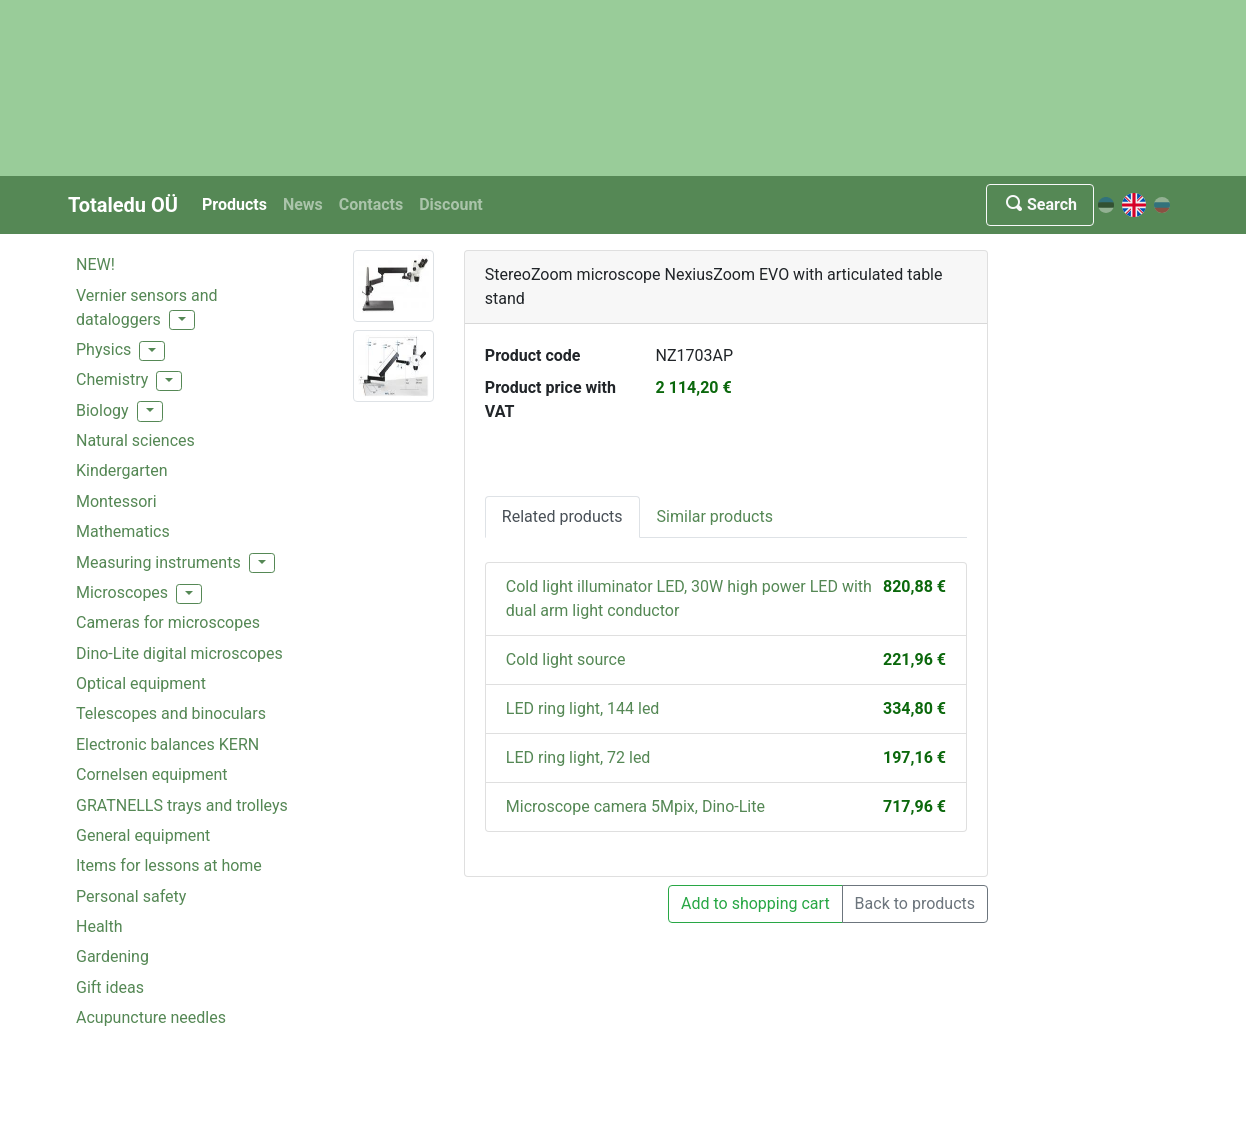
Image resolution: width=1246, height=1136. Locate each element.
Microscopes (122, 592)
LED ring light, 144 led (583, 708)
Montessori (116, 501)
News (303, 204)
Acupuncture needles (151, 1017)
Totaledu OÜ (123, 205)
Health (99, 926)
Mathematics (123, 531)
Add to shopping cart (755, 903)
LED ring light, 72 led (578, 757)
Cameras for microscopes (168, 622)
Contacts (371, 204)
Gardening (112, 956)
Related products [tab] (562, 516)
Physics (103, 349)
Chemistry (112, 379)
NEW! (95, 264)
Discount (451, 204)
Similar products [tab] (715, 516)
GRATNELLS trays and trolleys (182, 805)
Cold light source (566, 659)
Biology (102, 410)
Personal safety (131, 896)
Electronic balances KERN (167, 744)
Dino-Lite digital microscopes (179, 653)
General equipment (143, 835)
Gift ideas (110, 987)
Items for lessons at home (169, 865)
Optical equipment (141, 683)
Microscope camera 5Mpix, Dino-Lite (635, 806)
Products (234, 204)
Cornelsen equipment (152, 774)
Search (1040, 204)
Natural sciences (135, 440)
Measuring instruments (158, 562)
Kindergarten (122, 470)
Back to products (915, 903)
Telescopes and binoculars (171, 713)
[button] (182, 320)
